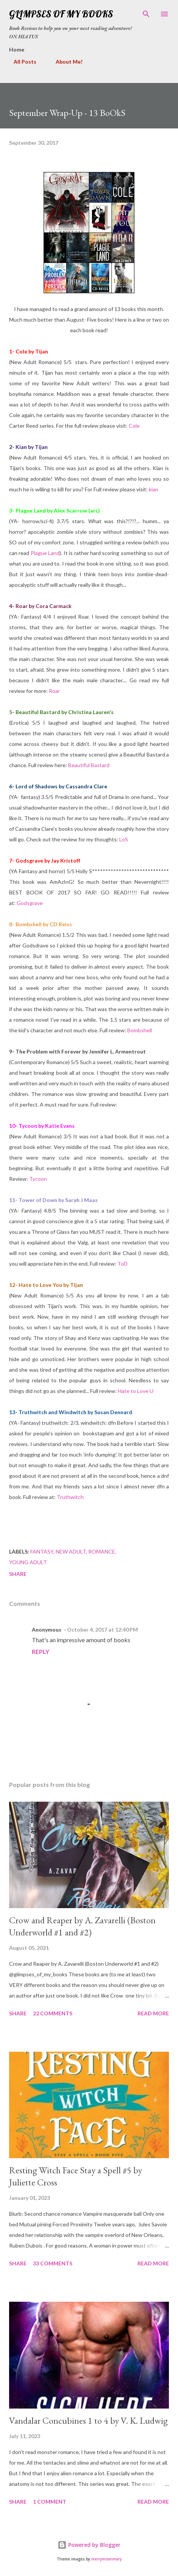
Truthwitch (70, 1497)
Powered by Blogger (89, 2544)
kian (153, 489)
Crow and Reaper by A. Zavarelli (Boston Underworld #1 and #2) (82, 1926)
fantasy (41, 1551)
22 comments (52, 2013)
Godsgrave (30, 903)
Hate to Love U (135, 1391)
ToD (122, 1263)
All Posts (20, 61)
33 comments (52, 2263)
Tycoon (38, 1178)
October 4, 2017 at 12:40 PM (102, 1629)
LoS (123, 839)
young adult (28, 1562)
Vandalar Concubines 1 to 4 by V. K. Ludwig (88, 2420)
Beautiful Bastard (88, 765)
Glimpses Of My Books (61, 14)
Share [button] (18, 1574)
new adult (71, 1551)
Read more (153, 2013)
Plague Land (45, 553)
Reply (40, 1651)
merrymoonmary (106, 2559)
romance (101, 1551)
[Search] (146, 13)
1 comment (49, 2501)
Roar (54, 691)
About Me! (64, 61)
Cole (134, 425)
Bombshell (139, 1030)
